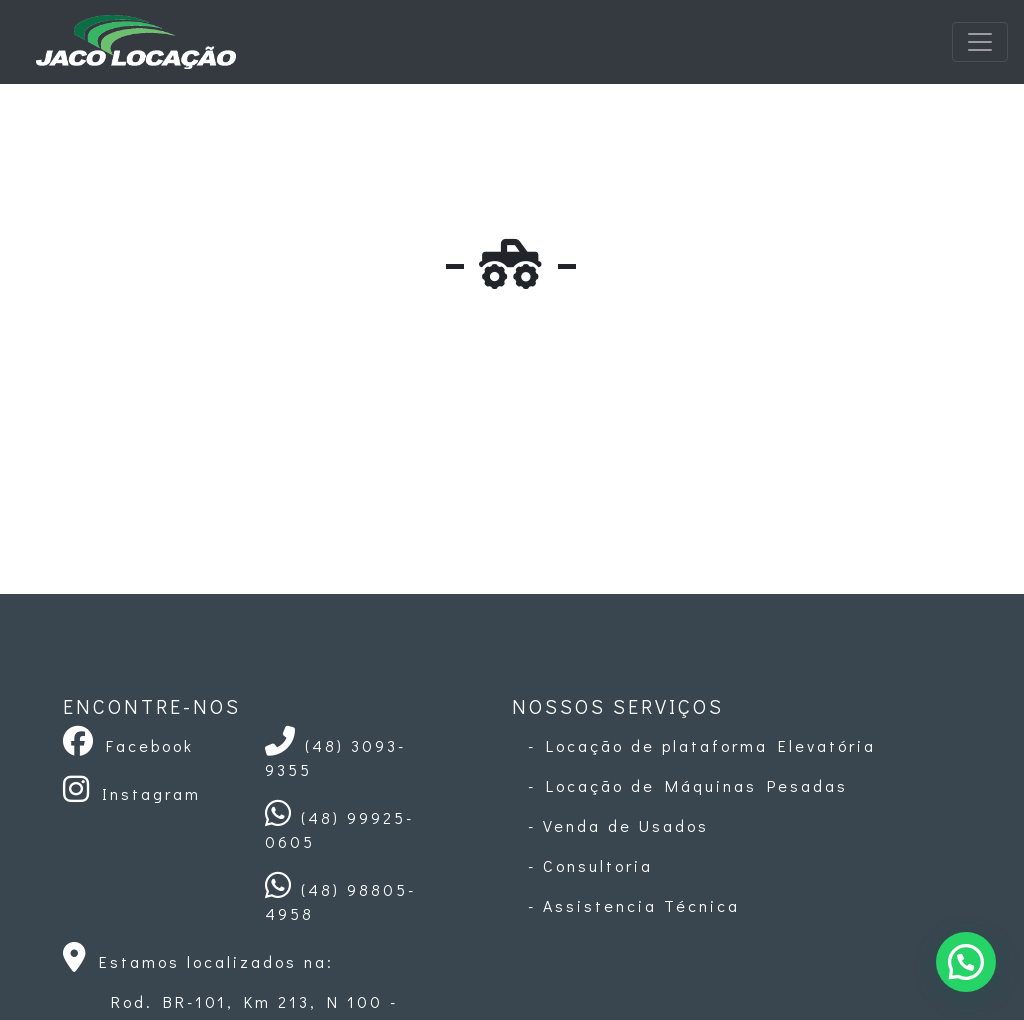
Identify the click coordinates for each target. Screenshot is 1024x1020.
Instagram (132, 793)
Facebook (128, 745)
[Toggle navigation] (980, 42)
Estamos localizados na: (198, 961)
